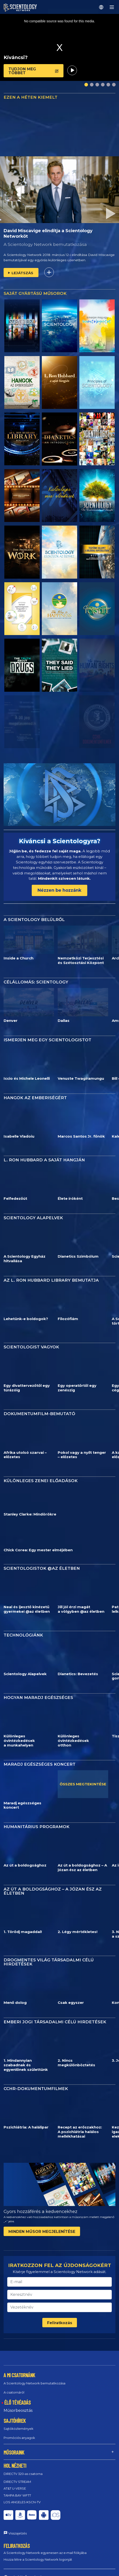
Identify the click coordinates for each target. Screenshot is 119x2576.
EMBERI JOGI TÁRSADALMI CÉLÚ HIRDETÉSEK (55, 1964)
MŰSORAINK (14, 2395)
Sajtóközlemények (18, 2371)
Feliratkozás (59, 2265)
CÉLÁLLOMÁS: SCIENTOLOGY (36, 924)
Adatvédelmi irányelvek (20, 2564)
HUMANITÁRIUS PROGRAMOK (36, 1769)
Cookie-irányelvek (16, 2559)
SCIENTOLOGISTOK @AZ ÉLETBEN (42, 1511)
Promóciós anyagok (19, 2380)
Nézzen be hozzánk (59, 833)
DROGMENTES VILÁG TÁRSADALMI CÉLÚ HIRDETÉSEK (49, 1904)
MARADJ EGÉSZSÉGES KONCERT (39, 1707)
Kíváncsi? (16, 57)
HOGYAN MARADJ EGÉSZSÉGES (38, 1640)
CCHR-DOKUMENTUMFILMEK (36, 2031)
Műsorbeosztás (18, 2353)
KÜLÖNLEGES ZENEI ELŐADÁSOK (41, 1423)
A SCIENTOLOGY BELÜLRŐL (34, 862)
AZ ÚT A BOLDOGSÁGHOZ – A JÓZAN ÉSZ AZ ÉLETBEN (53, 1833)
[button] (86, 84)
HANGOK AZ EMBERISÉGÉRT (35, 1040)
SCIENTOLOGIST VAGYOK (31, 1289)
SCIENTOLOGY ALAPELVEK (33, 1160)
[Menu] (111, 7)
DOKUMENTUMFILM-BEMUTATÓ (39, 1356)
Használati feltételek (17, 2553)
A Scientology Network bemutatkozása (34, 2326)
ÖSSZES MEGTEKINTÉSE (83, 1726)
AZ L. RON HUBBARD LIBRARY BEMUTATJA (51, 1222)
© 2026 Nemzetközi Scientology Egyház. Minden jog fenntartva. (48, 2548)
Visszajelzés (17, 2476)
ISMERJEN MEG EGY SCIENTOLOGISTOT (47, 982)
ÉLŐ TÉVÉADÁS (17, 2345)
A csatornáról (14, 2335)
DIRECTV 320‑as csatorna (23, 2416)
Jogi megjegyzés (15, 2570)
